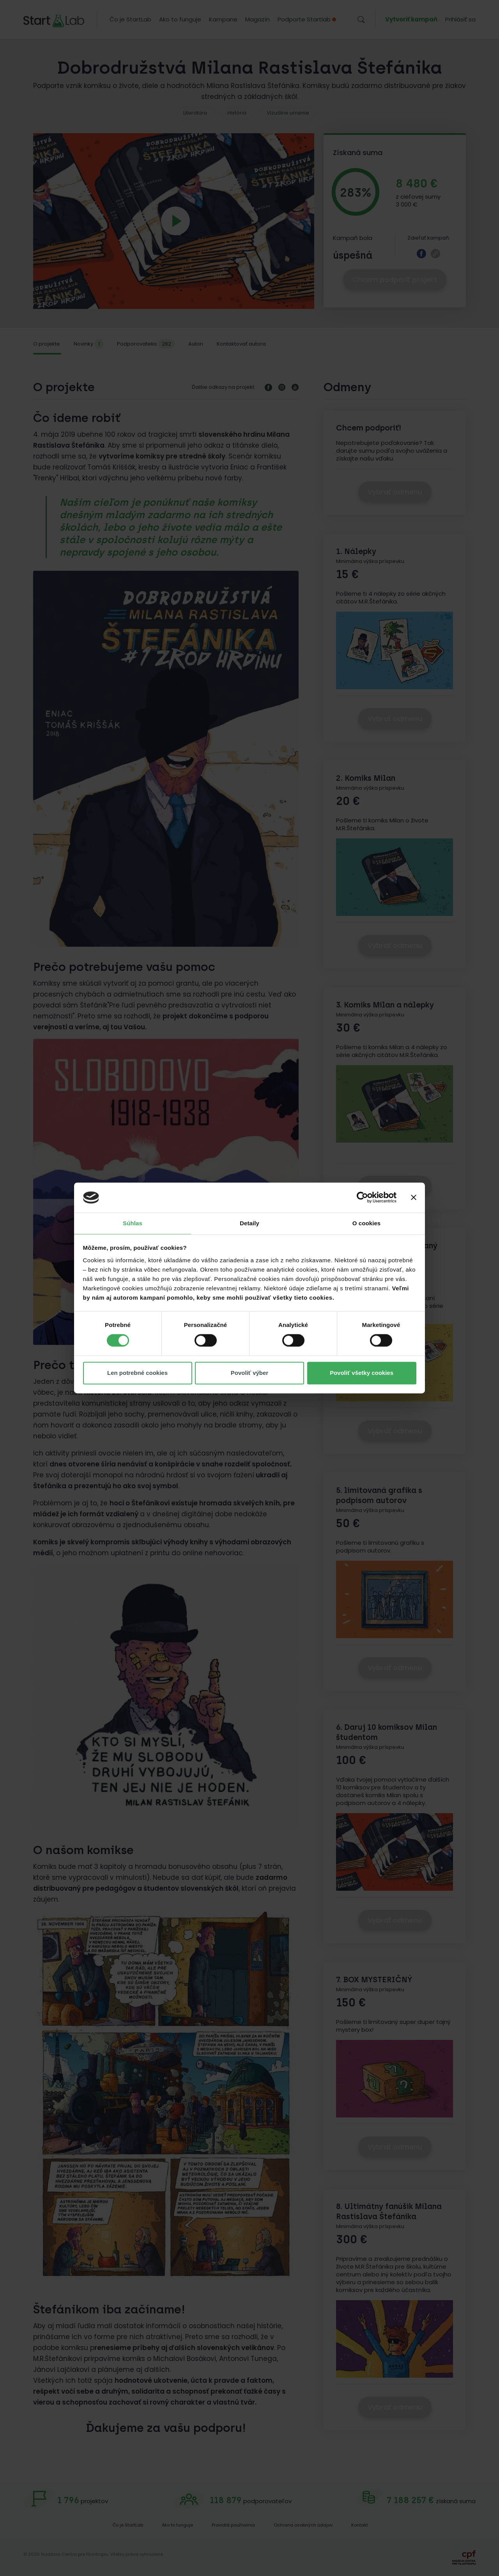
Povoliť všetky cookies (361, 1372)
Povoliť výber (249, 1372)
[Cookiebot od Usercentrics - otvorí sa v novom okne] (362, 1197)
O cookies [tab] (366, 1223)
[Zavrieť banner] (413, 1197)
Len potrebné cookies (137, 1372)
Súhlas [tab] (132, 1223)
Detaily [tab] (249, 1223)
